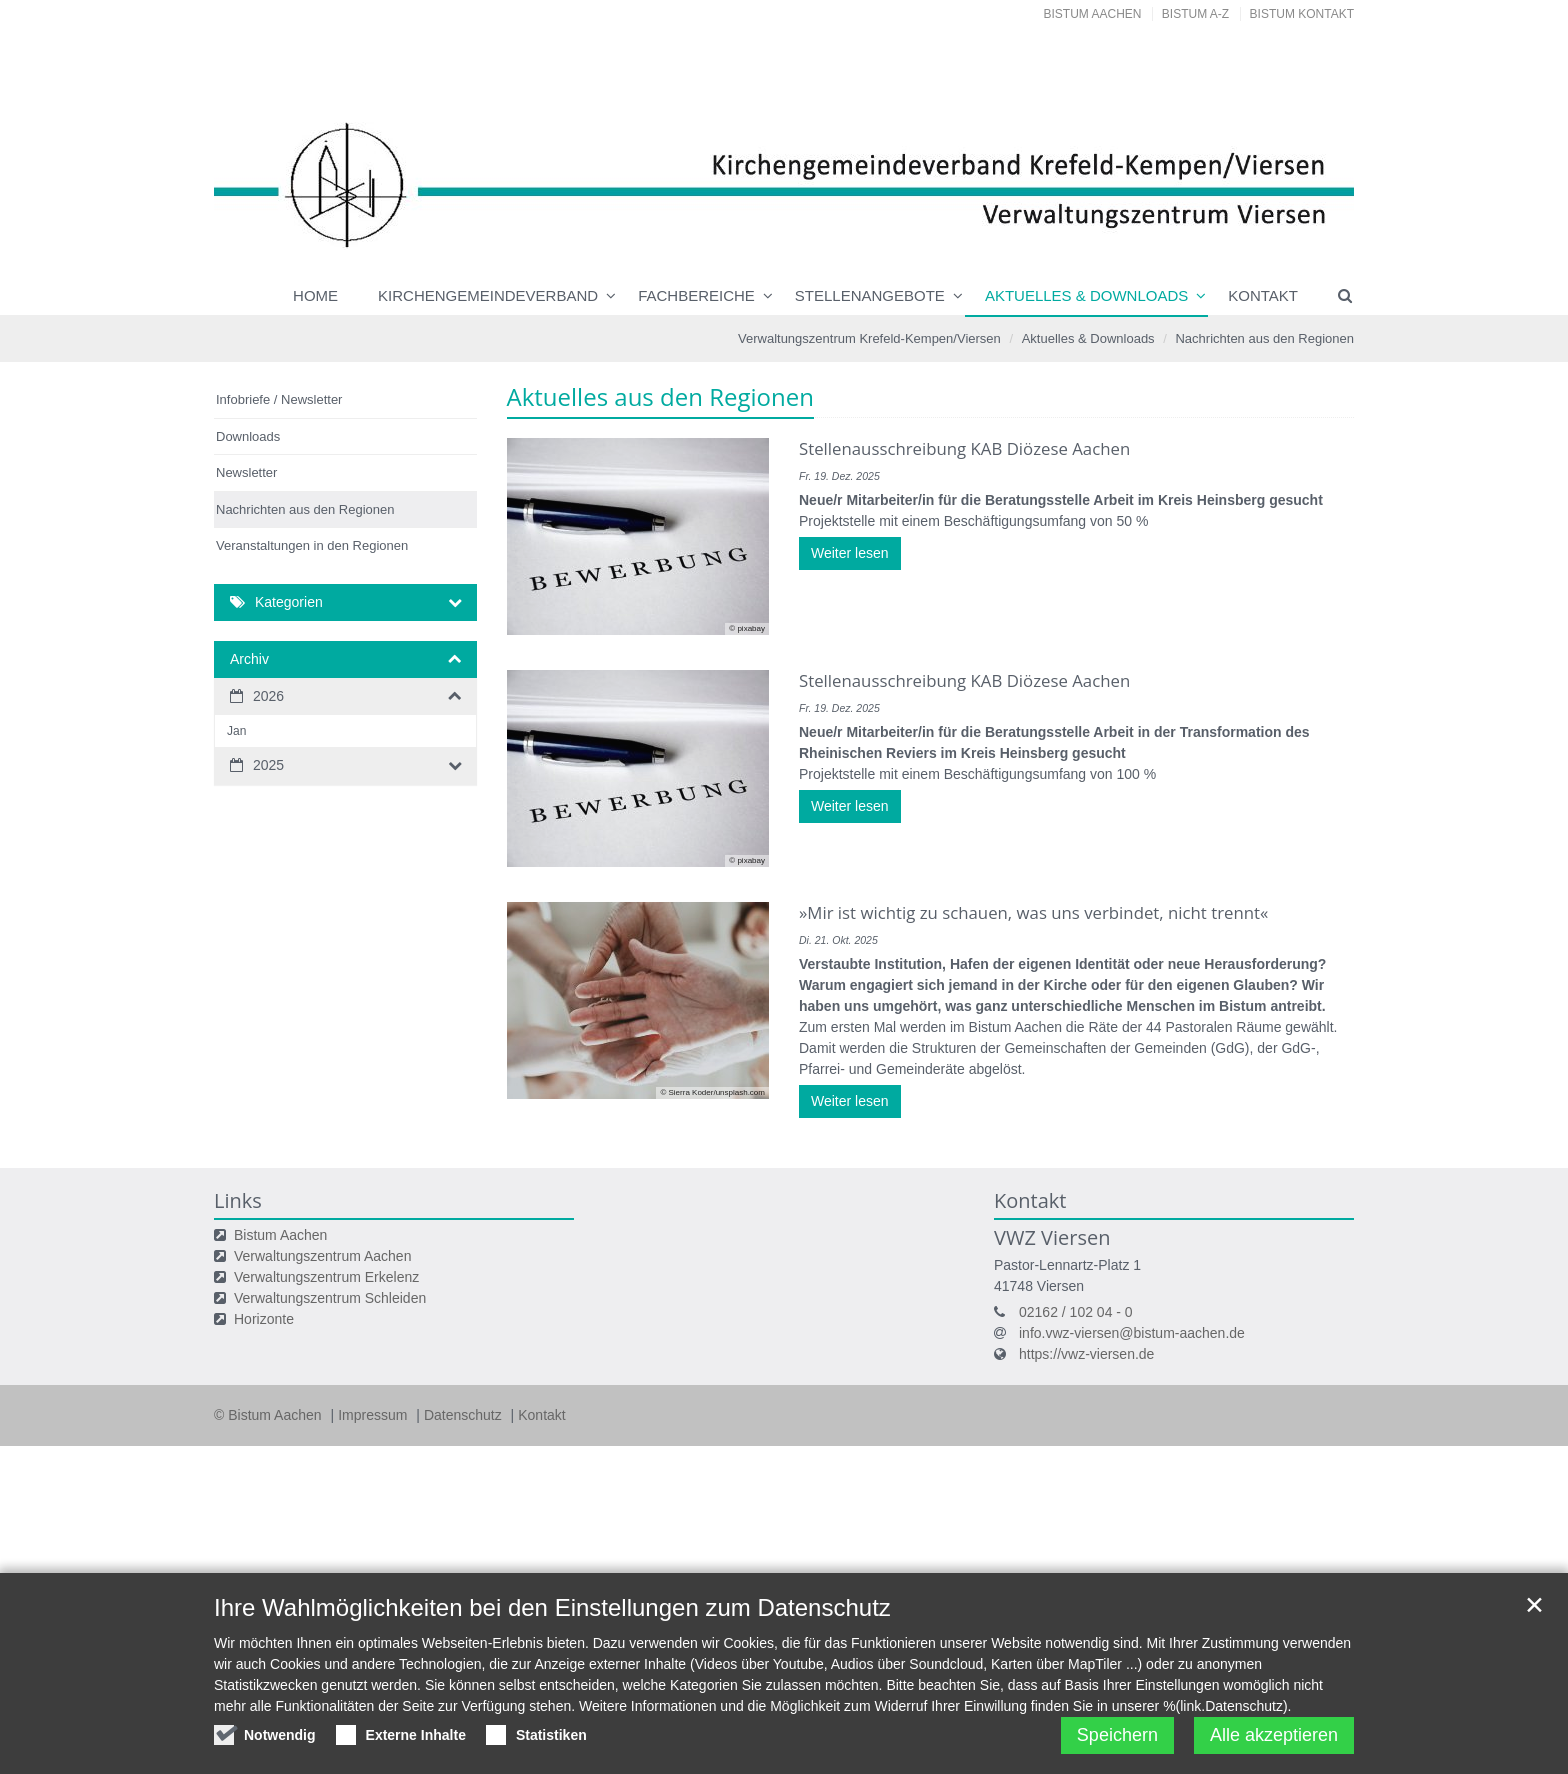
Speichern (1117, 1753)
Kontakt (1263, 295)
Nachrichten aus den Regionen (1264, 338)
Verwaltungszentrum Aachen (322, 1256)
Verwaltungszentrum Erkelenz (326, 1277)
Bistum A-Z (1195, 14)
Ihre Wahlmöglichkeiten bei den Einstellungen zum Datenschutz (552, 1625)
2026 (268, 696)
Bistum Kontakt (1302, 14)
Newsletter (246, 472)
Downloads (248, 436)
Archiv (249, 659)
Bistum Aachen (1093, 14)
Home (315, 295)
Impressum (374, 1415)
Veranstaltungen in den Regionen (312, 545)
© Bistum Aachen (269, 1415)
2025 (268, 765)
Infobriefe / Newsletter (279, 399)
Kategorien (289, 602)
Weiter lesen (850, 553)
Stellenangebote (870, 295)
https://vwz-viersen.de (1086, 1354)
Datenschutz (465, 1415)
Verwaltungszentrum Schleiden (330, 1298)
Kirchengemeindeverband (488, 295)
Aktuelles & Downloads (1086, 295)
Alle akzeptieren (1274, 1753)
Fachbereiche (696, 295)
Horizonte (264, 1319)
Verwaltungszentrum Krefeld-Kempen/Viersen (869, 338)
